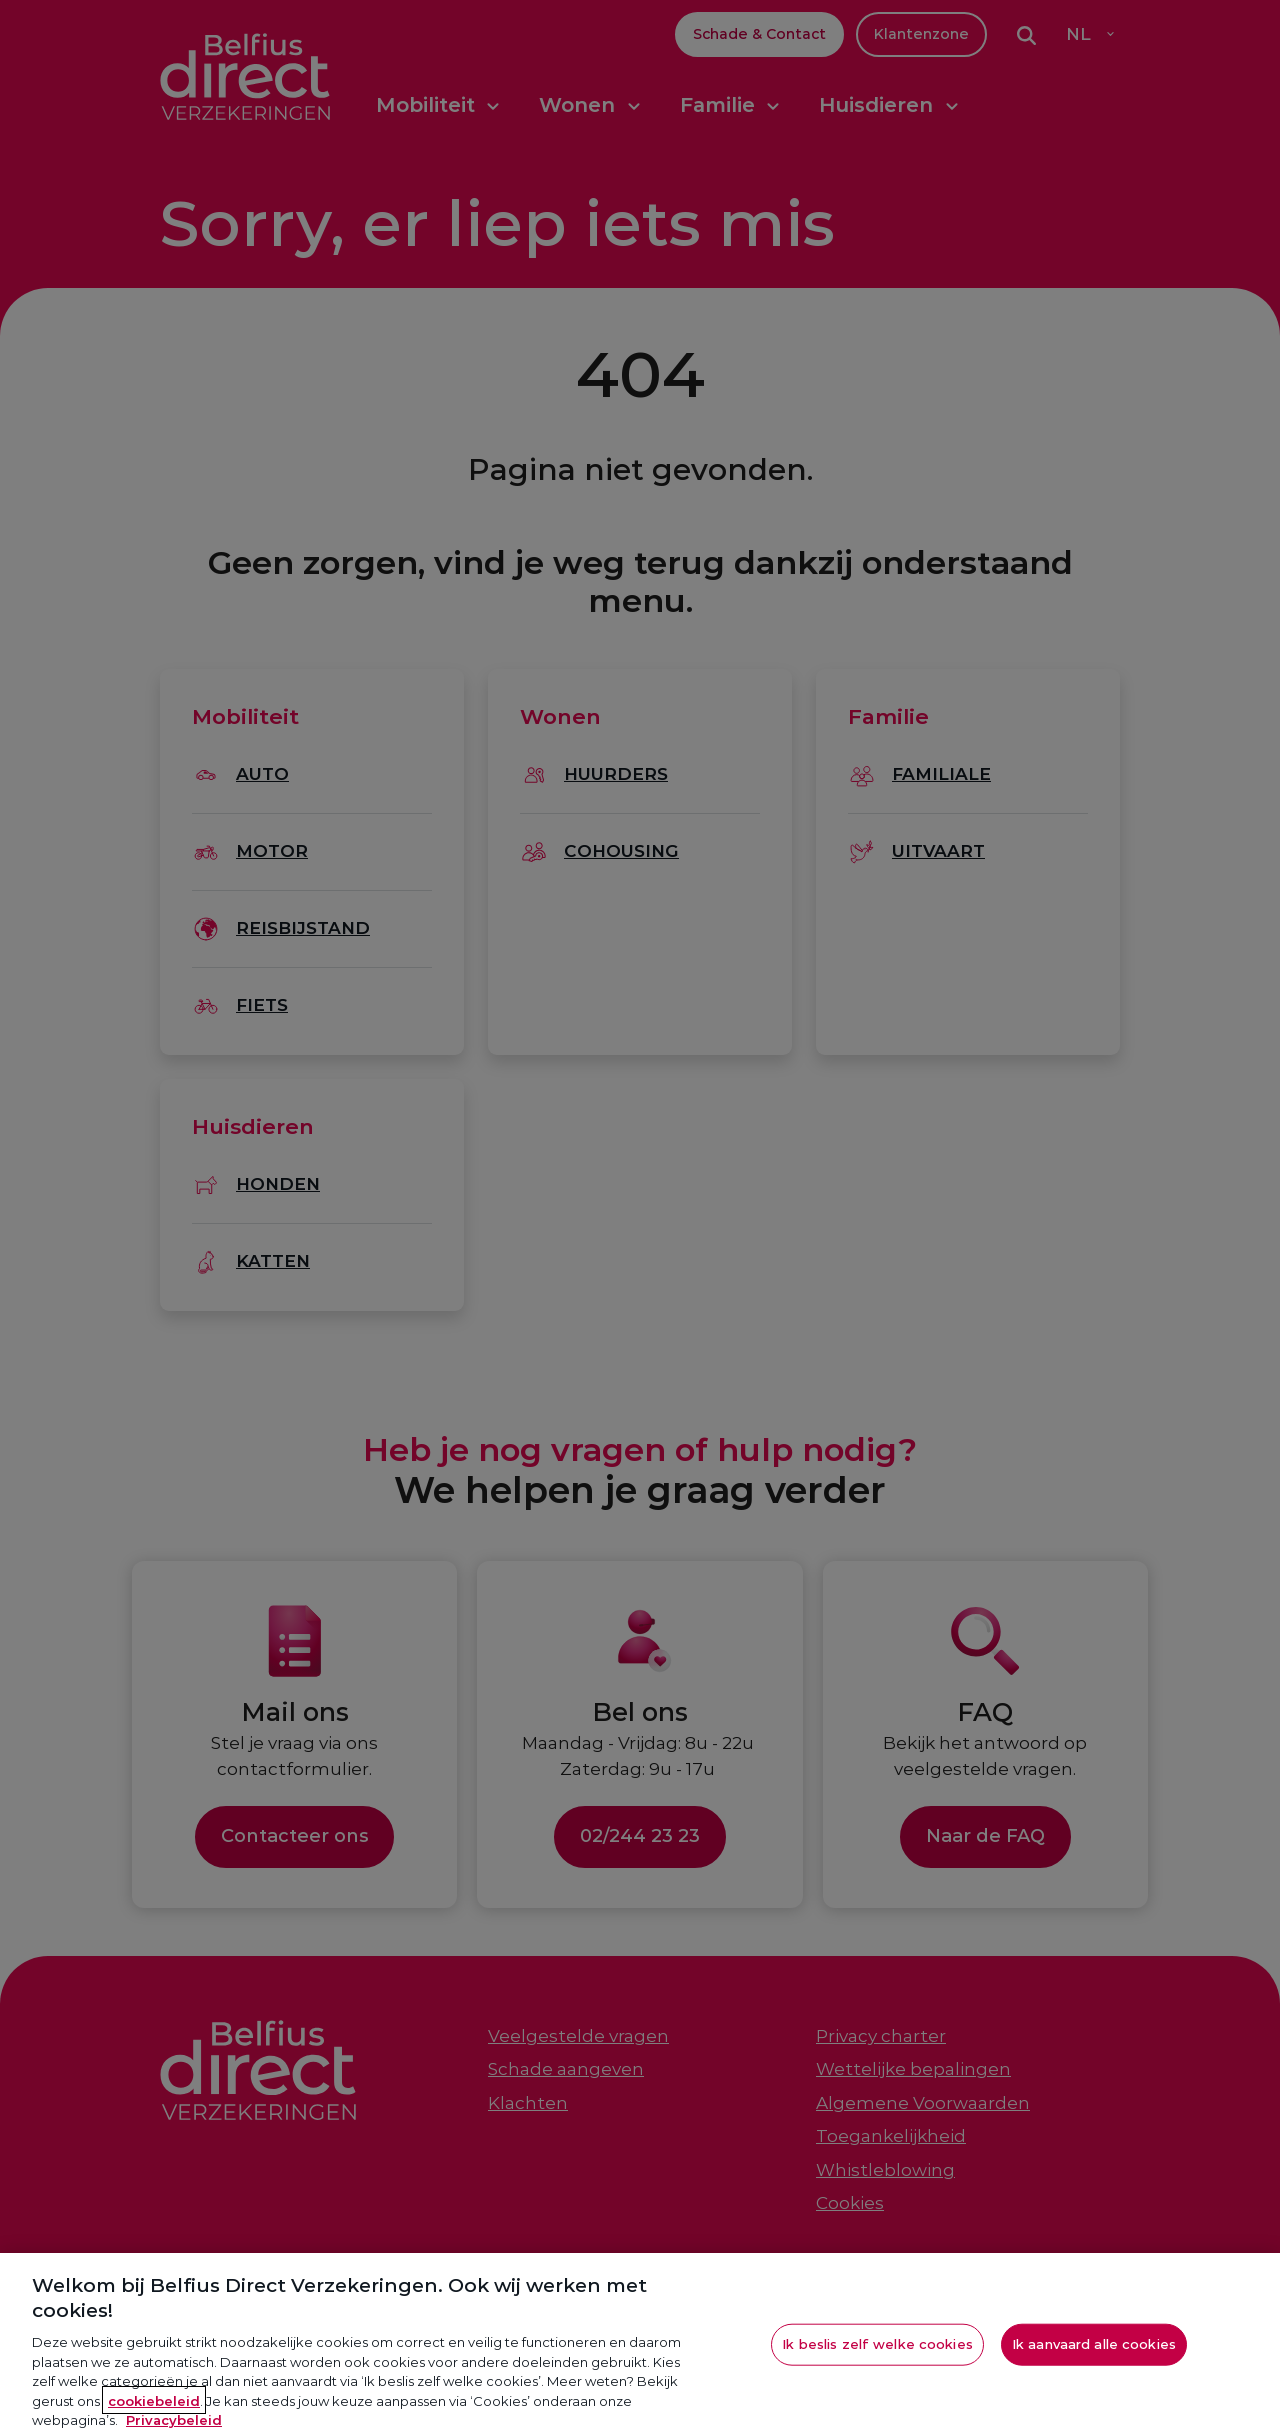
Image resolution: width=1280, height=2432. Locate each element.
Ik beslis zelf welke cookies (877, 2357)
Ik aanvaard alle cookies (1094, 2357)
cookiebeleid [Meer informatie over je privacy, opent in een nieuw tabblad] (154, 2413)
